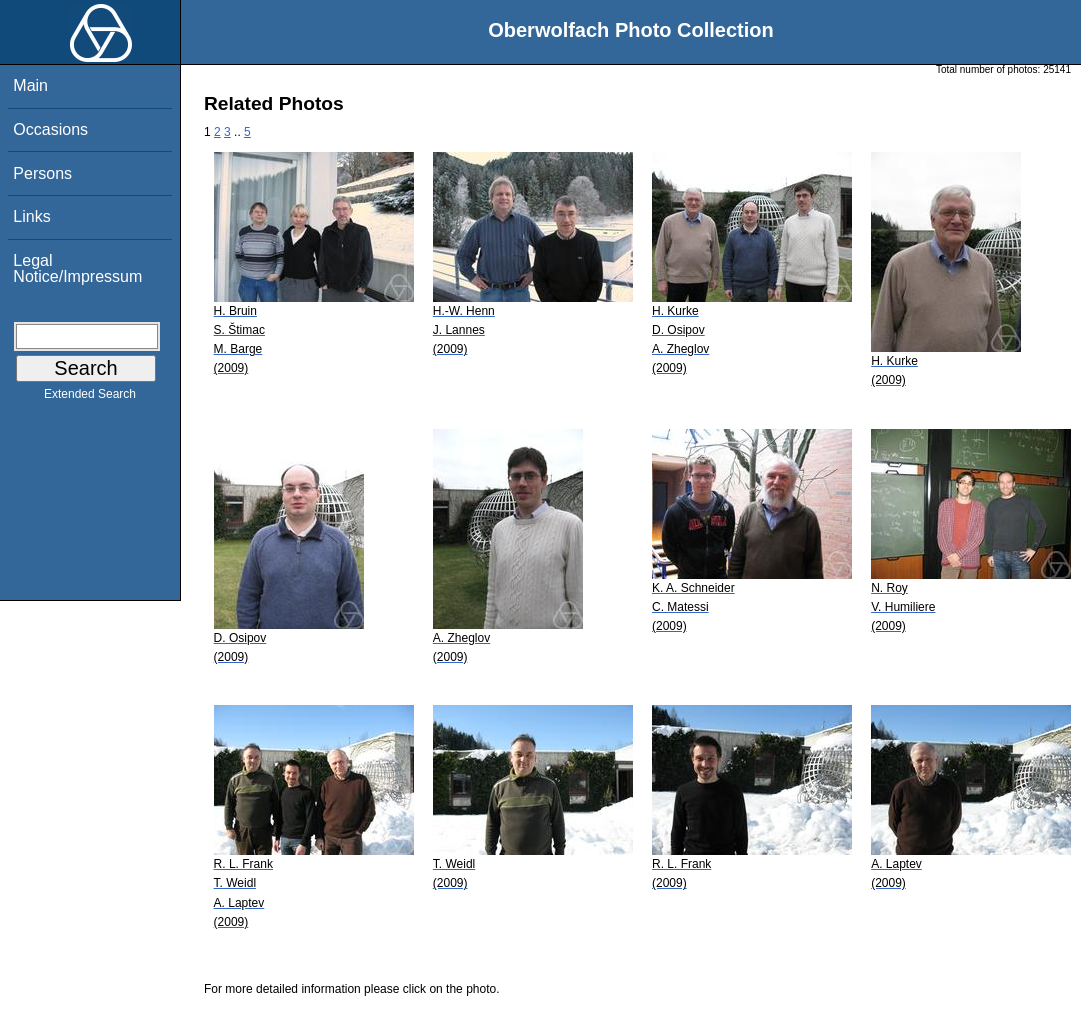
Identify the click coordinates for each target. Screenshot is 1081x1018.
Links (31, 216)
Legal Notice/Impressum (77, 268)
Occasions (50, 129)
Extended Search (90, 398)
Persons (42, 173)
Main (30, 85)
